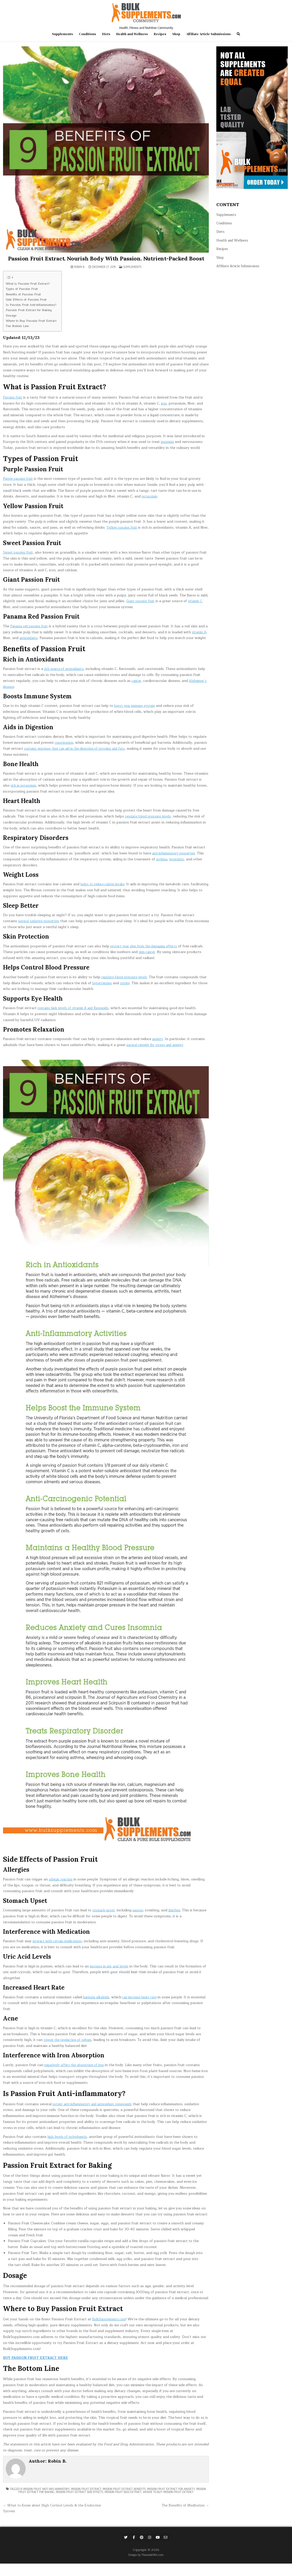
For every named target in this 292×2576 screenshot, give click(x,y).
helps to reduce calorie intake (104, 896)
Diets (106, 34)
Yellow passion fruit (123, 534)
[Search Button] (238, 34)
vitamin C (198, 608)
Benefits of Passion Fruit (25, 301)
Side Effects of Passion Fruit (28, 306)
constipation (65, 755)
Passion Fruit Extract (86, 2501)
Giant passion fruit (141, 608)
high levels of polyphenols (69, 2149)
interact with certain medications (60, 1953)
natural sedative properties (40, 933)
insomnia (168, 448)
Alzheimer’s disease (19, 699)
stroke (136, 995)
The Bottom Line (19, 332)
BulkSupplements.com (110, 2331)
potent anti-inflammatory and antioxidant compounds (97, 2116)
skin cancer (162, 964)
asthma (162, 872)
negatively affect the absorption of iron (76, 2077)
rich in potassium (25, 798)
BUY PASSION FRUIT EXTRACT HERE (38, 2370)
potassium (150, 503)
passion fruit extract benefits (124, 2501)
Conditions (87, 34)
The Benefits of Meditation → (183, 2518)
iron (164, 410)
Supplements (62, 34)
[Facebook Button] (133, 2550)
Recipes (160, 34)
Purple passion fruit (19, 485)
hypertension (111, 995)
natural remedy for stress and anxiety (157, 1057)
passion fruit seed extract (123, 2504)
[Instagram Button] (149, 2550)
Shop (176, 34)
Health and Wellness (132, 34)
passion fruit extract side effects (79, 2504)
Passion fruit (13, 404)
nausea (140, 1923)
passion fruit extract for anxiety (171, 2501)
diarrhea (178, 1923)
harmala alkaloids (97, 2009)
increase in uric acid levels (111, 1979)
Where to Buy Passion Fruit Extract (33, 327)
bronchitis (179, 872)
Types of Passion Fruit (23, 295)
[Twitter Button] (125, 2550)
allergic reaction (62, 1892)
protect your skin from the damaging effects (146, 959)
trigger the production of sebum (70, 2052)
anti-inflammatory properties (176, 866)
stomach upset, (105, 1923)
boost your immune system (136, 718)
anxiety (158, 1051)
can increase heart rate (144, 2009)
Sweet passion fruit (19, 559)
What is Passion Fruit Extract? (30, 290)
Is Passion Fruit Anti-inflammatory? (33, 311)
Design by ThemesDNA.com (146, 2567)
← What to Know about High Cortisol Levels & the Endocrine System (46, 2521)
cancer (137, 693)
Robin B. (79, 273)
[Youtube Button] (157, 2550)
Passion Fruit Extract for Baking (31, 317)
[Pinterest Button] (141, 2550)
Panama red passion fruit (31, 633)
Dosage (11, 322)
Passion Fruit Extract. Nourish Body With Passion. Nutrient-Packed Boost (106, 261)
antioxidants (34, 644)
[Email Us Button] (165, 2550)
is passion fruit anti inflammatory (44, 2501)
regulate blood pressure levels (149, 829)
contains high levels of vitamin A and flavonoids (77, 1020)
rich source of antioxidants (66, 681)
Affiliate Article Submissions (208, 34)
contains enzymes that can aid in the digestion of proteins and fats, (93, 761)
